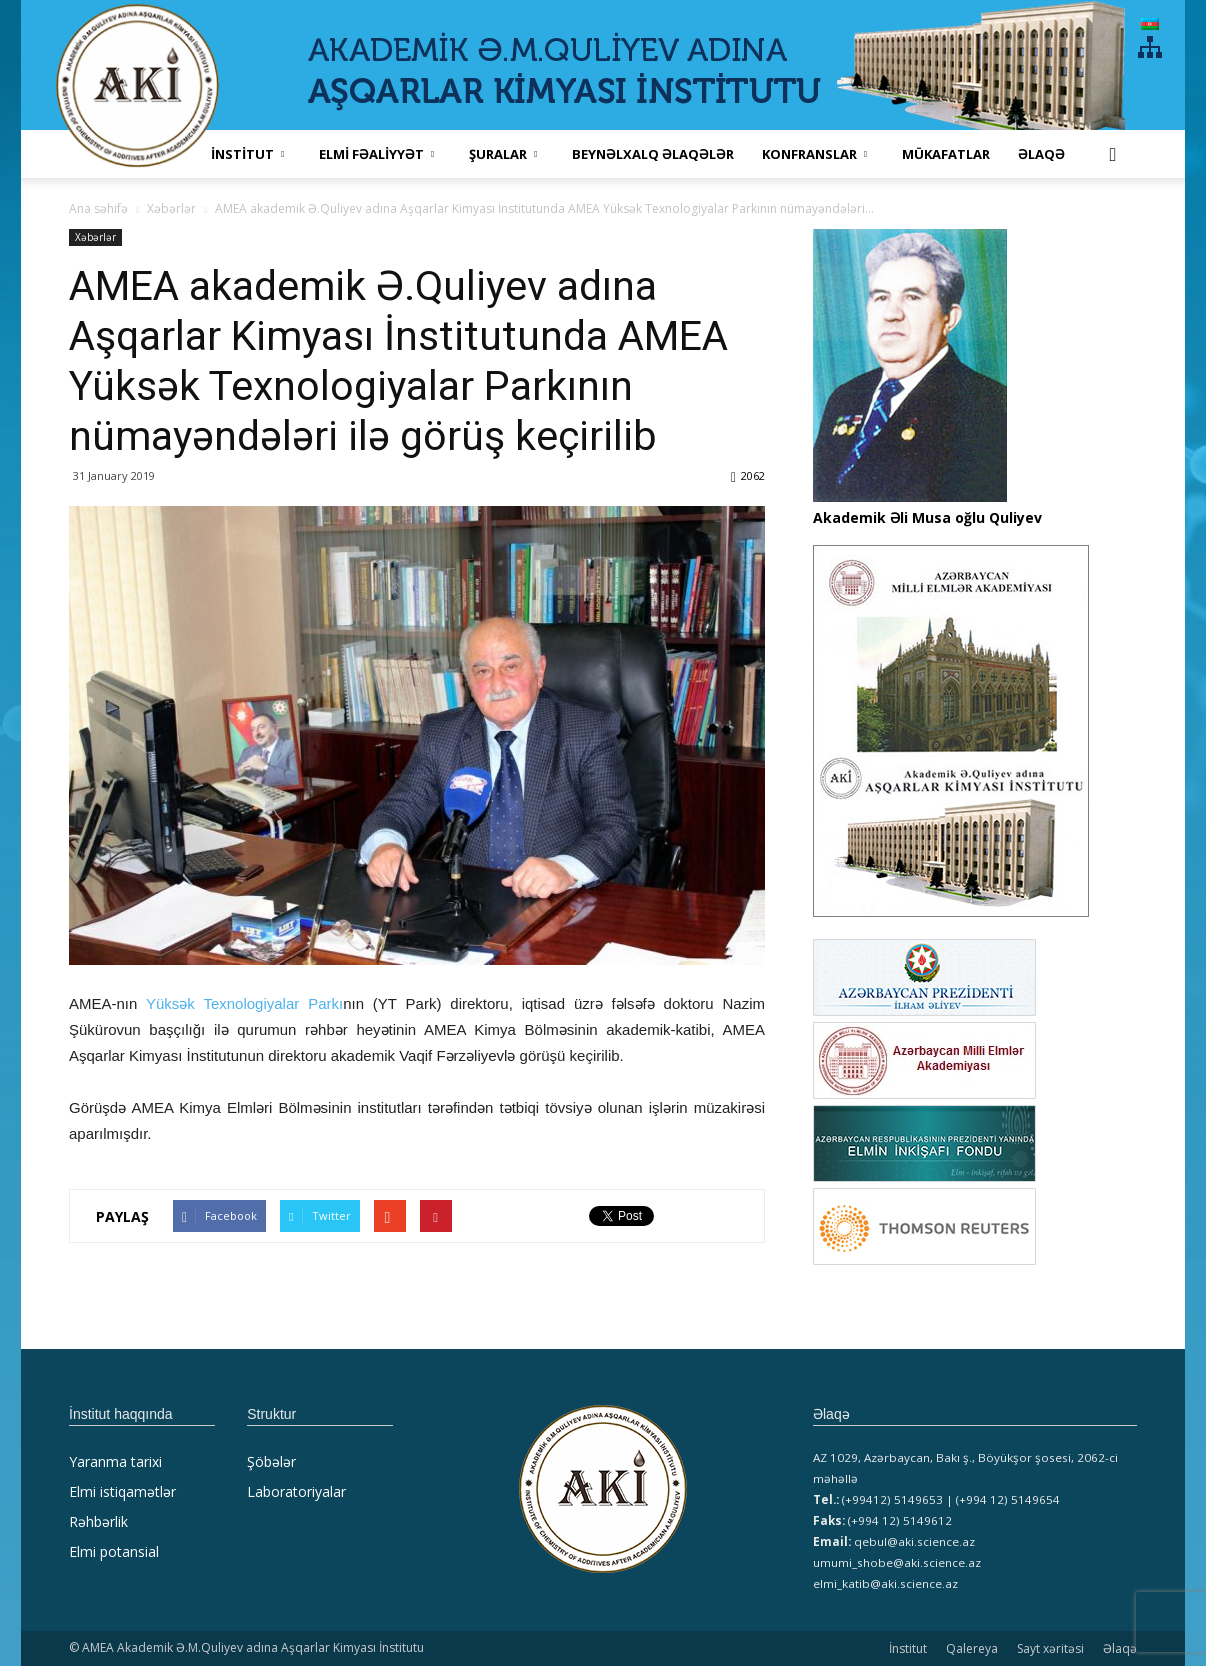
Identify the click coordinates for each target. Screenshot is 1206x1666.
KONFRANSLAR (814, 154)
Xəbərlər (95, 237)
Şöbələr (271, 1461)
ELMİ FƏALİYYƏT (376, 154)
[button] (1113, 154)
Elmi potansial (114, 1551)
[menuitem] (1150, 23)
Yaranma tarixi (115, 1461)
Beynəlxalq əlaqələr (653, 154)
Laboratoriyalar (296, 1491)
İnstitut (908, 1648)
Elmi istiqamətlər (122, 1491)
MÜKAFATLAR (946, 154)
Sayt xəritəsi (1050, 1648)
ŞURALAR (503, 154)
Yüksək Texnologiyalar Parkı (244, 1003)
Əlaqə (1041, 154)
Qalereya (972, 1648)
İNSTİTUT (247, 154)
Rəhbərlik (98, 1521)
